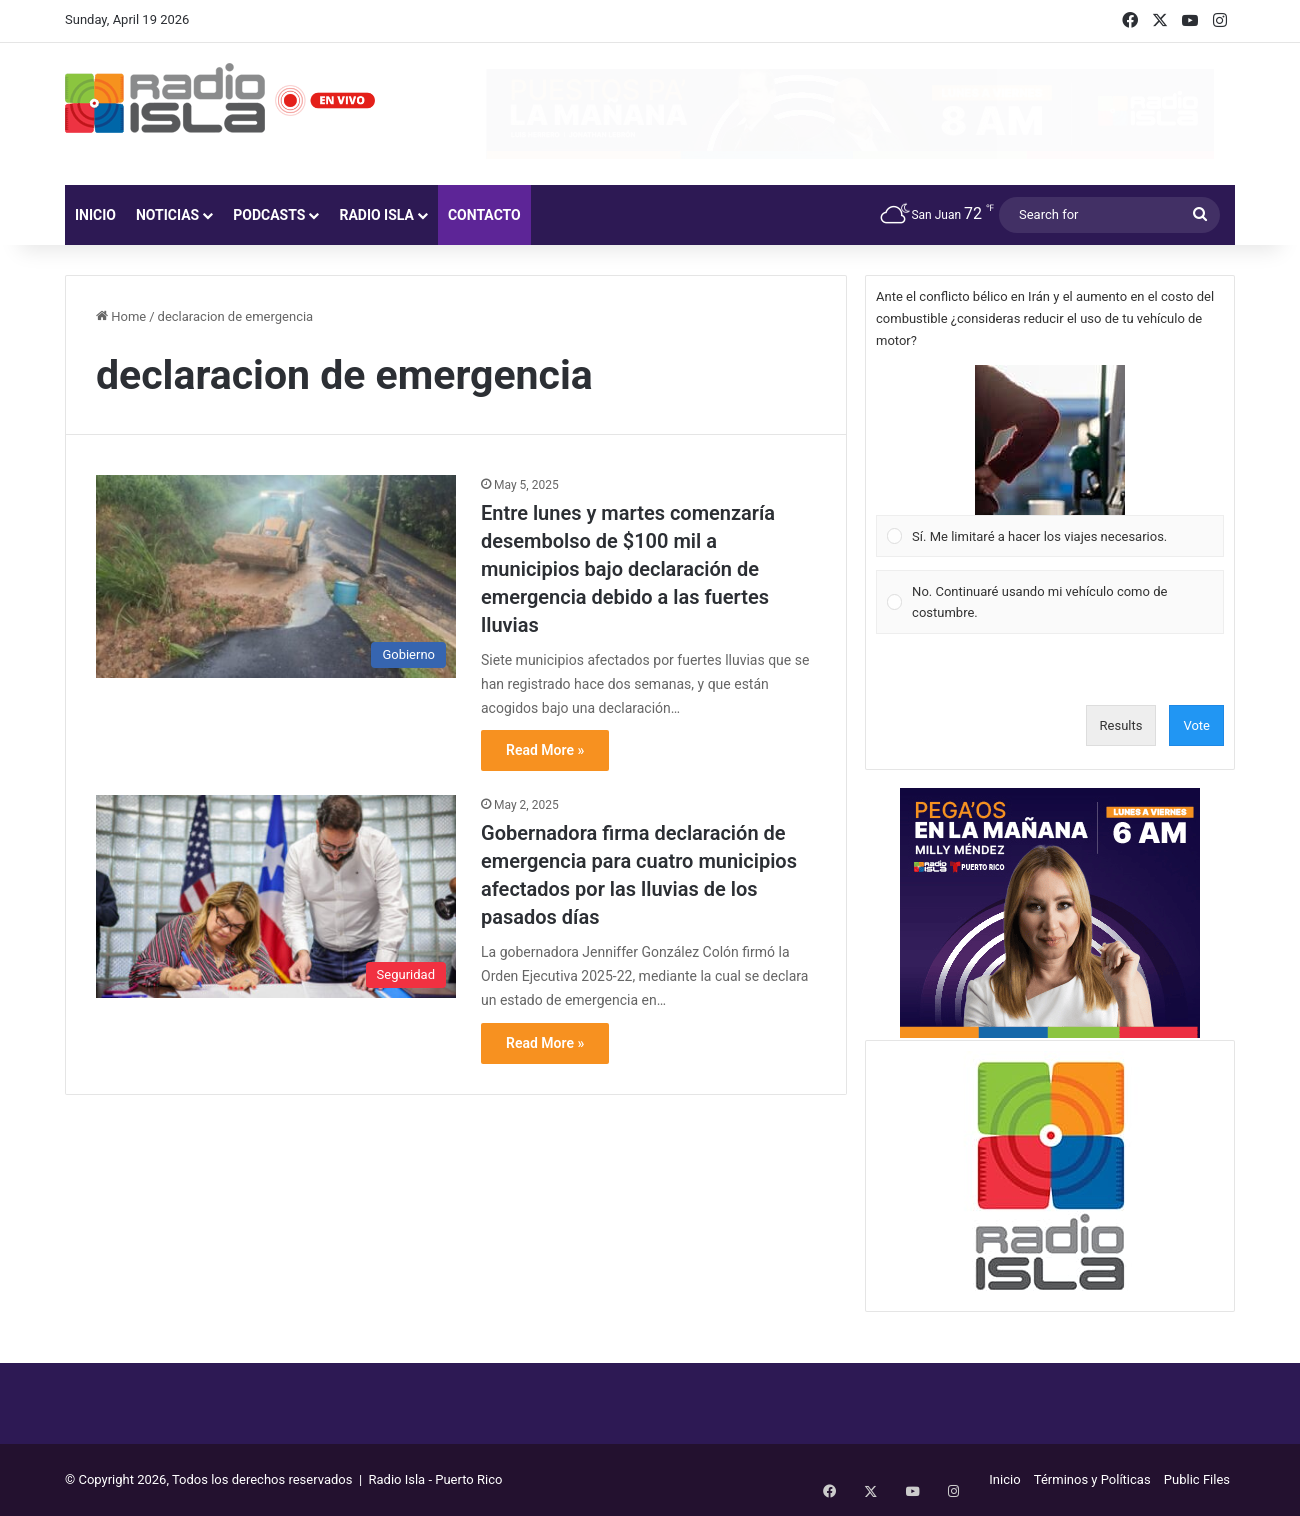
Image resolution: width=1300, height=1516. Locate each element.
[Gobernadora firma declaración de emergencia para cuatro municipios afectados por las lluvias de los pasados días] (276, 896)
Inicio (95, 215)
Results (1121, 725)
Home (121, 316)
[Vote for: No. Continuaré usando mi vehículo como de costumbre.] (1050, 602)
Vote (1196, 725)
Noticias (167, 215)
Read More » (545, 750)
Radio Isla (376, 215)
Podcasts (269, 215)
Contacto (484, 215)
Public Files (1197, 1479)
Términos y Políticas (1092, 1479)
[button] (1050, 440)
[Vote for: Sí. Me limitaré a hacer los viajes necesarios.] (1050, 461)
